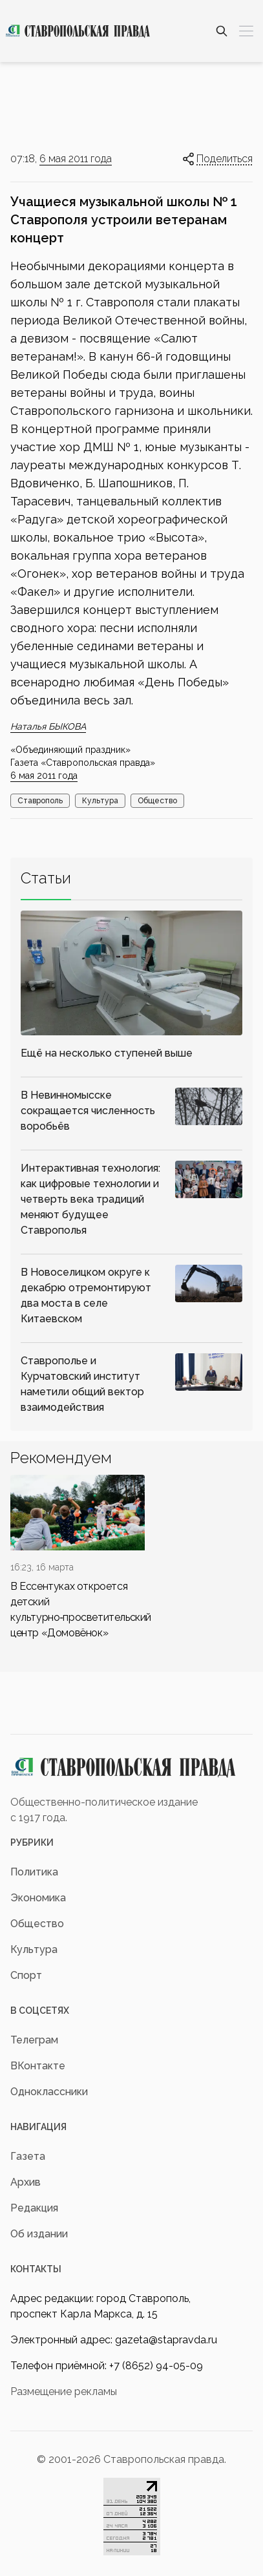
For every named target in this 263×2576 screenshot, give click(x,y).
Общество (157, 800)
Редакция (34, 2208)
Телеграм (34, 2040)
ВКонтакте (37, 2066)
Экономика (38, 1898)
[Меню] (246, 31)
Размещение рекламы (63, 2391)
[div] (77, 1558)
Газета (27, 2156)
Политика (34, 1872)
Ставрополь (40, 800)
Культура (100, 800)
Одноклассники (49, 2091)
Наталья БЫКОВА (48, 726)
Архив (25, 2182)
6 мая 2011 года (75, 159)
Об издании (39, 2234)
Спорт (26, 1975)
